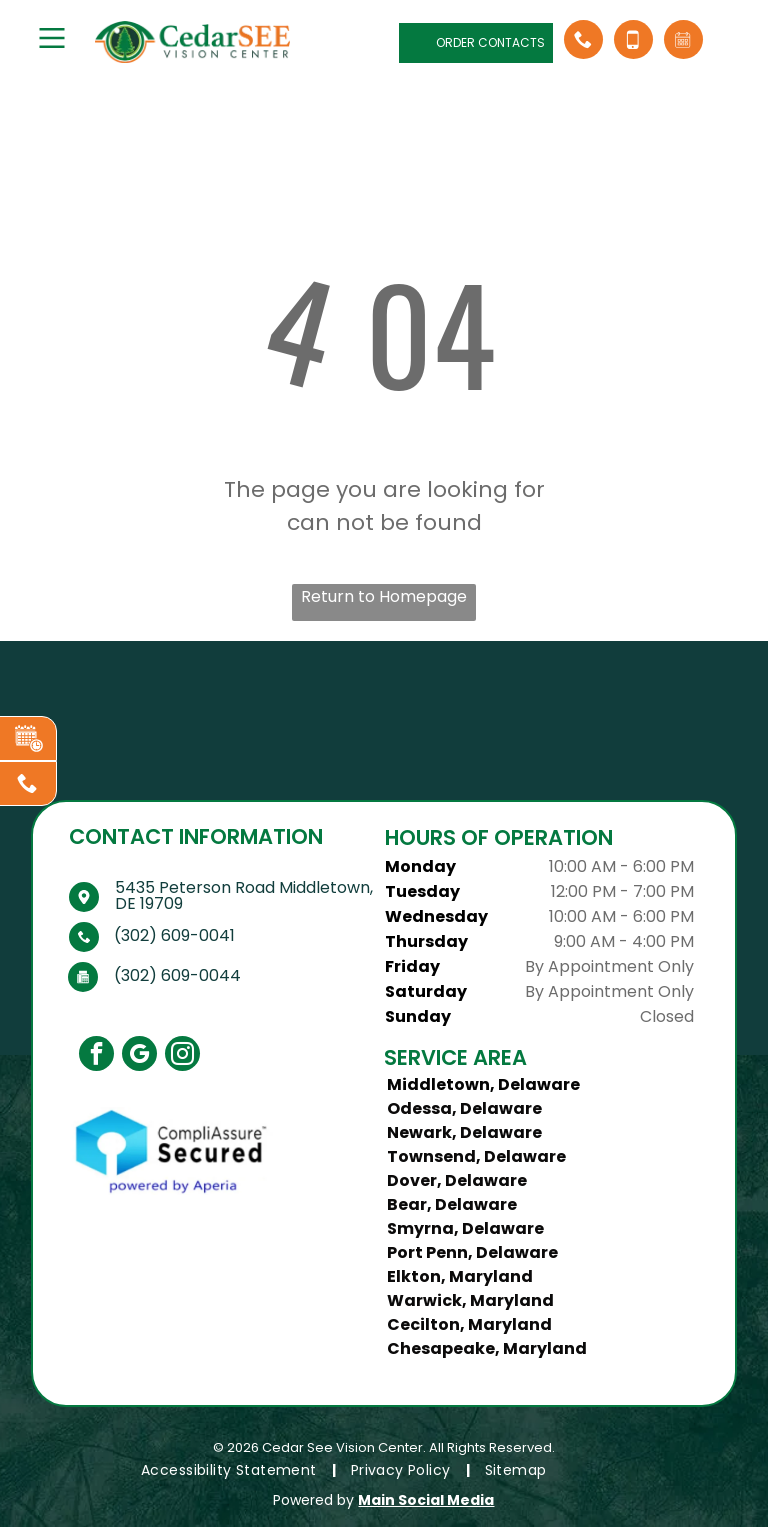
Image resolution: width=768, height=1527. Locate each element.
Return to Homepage (384, 596)
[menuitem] (231, 1470)
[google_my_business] (139, 1056)
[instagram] (182, 1056)
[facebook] (96, 1056)
